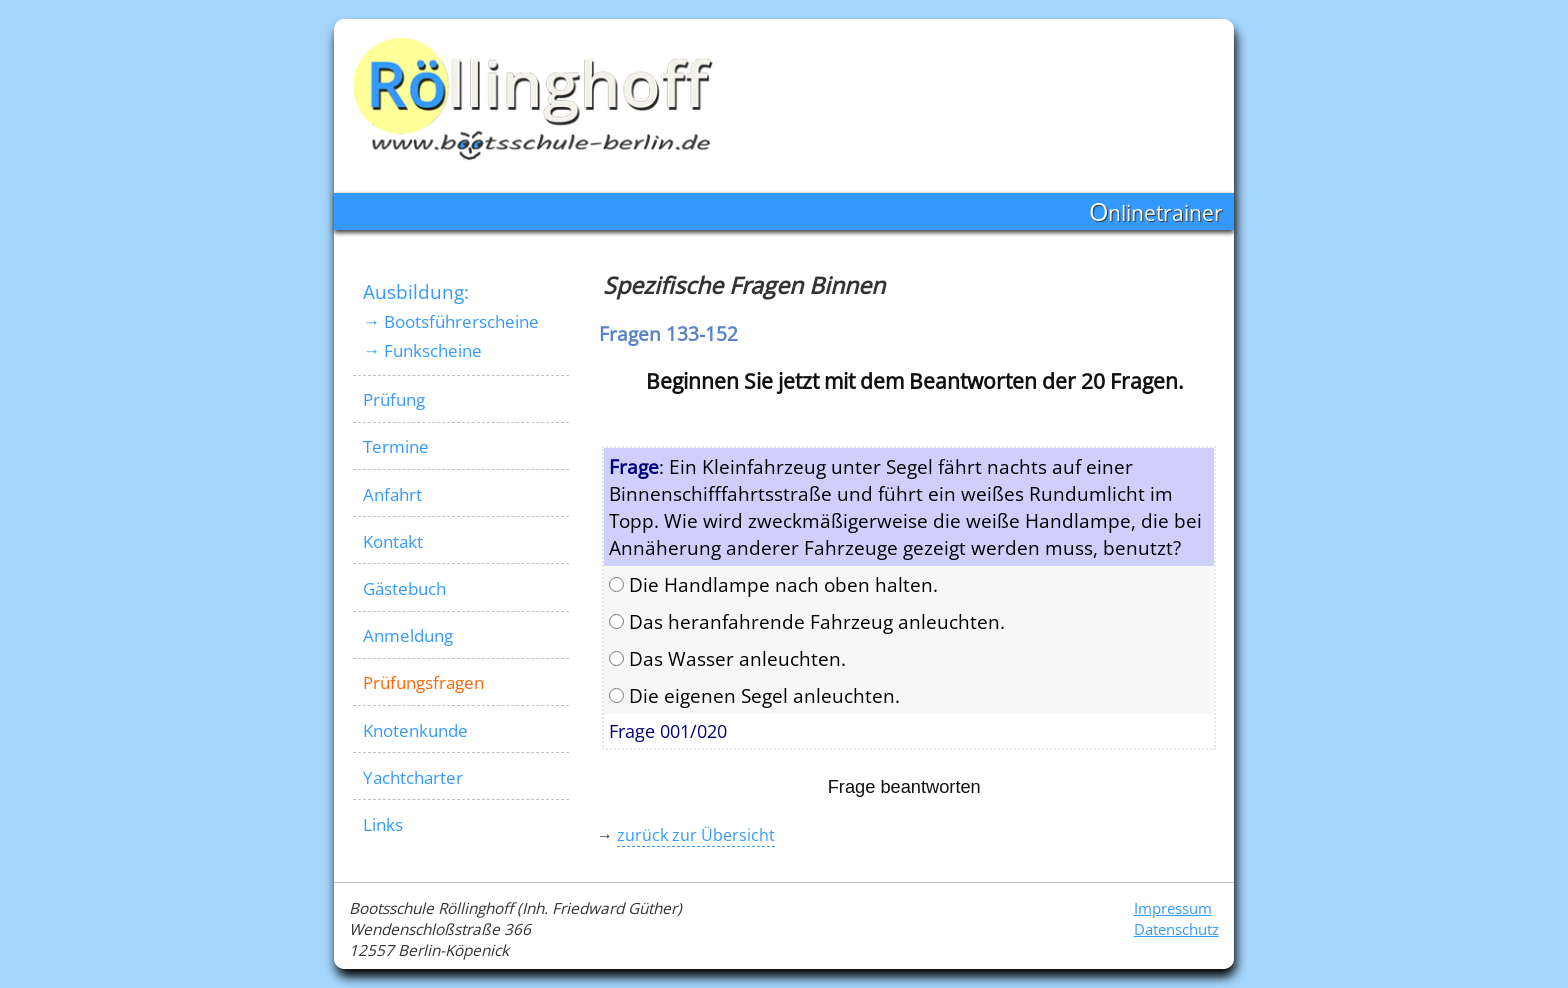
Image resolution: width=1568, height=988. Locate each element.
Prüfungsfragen (423, 682)
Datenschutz (1176, 929)
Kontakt (393, 541)
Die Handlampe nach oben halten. (773, 584)
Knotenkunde (415, 730)
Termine (396, 446)
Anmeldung (408, 635)
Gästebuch (404, 588)
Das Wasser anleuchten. (727, 658)
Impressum (1173, 908)
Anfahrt (392, 494)
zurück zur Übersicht (696, 835)
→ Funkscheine (422, 350)
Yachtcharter (413, 777)
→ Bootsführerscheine (451, 321)
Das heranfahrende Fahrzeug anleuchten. (807, 621)
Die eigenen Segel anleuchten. (754, 695)
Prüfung (394, 399)
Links (383, 824)
